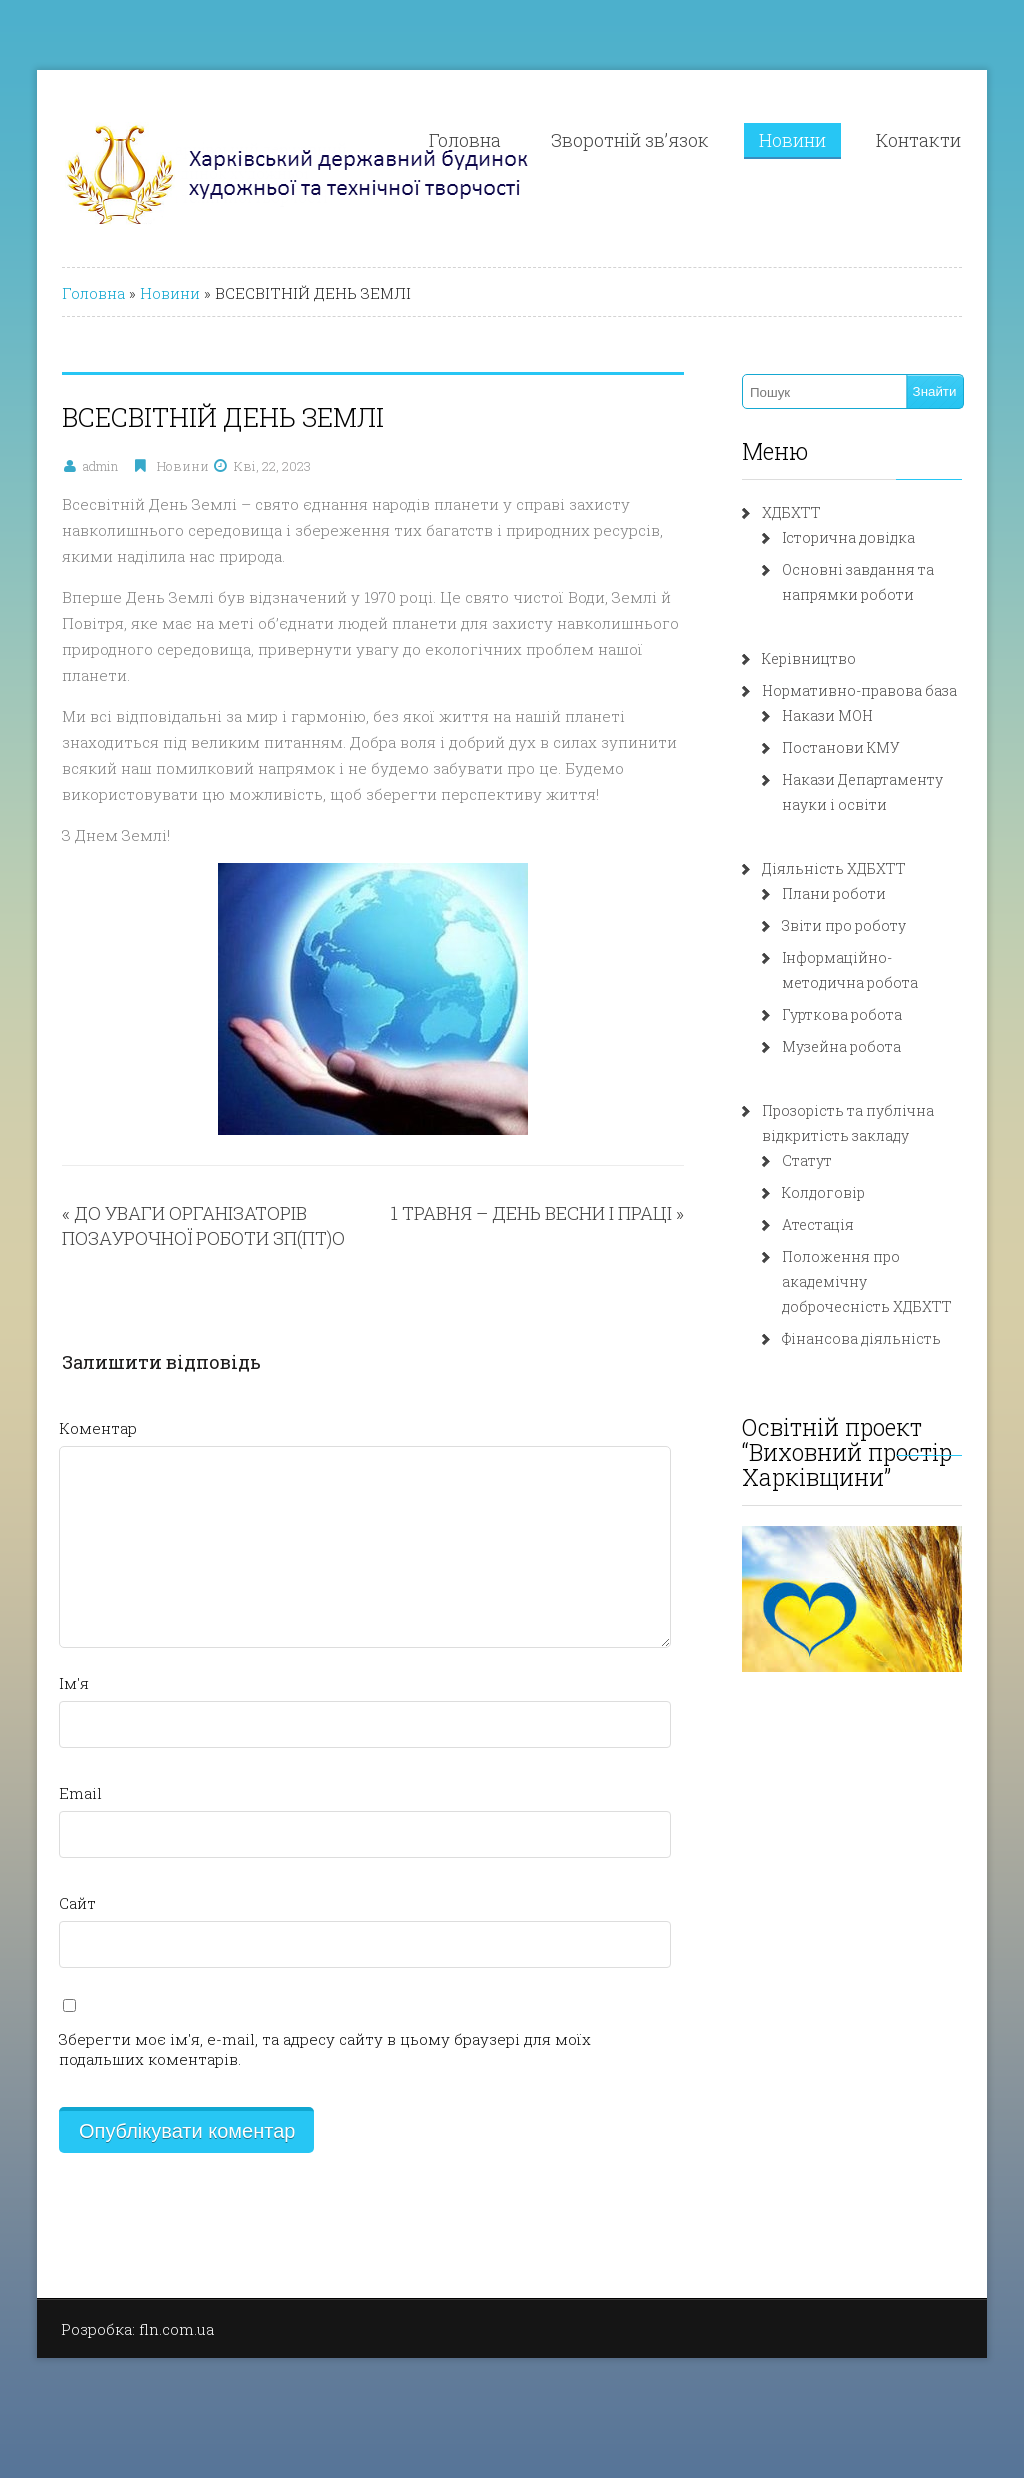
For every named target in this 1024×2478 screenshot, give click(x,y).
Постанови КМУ (841, 747)
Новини (792, 140)
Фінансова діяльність (861, 1338)
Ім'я (74, 1683)
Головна (465, 140)
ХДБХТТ (791, 512)
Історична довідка (848, 537)
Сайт (77, 1903)
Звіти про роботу (844, 925)
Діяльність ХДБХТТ (834, 868)
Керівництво (809, 658)
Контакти (918, 140)
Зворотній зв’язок (630, 140)
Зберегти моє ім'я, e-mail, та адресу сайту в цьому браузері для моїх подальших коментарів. (325, 2049)
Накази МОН (827, 715)
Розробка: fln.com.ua (137, 2329)
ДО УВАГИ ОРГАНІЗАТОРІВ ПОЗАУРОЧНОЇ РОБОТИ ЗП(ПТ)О (203, 1225)
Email (80, 1793)
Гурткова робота (842, 1014)
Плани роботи (834, 893)
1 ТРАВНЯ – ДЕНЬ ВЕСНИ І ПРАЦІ (531, 1213)
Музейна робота (841, 1046)
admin (100, 466)
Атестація (818, 1224)
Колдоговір (823, 1192)
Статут (807, 1160)
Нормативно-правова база (859, 690)
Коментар (98, 1428)
